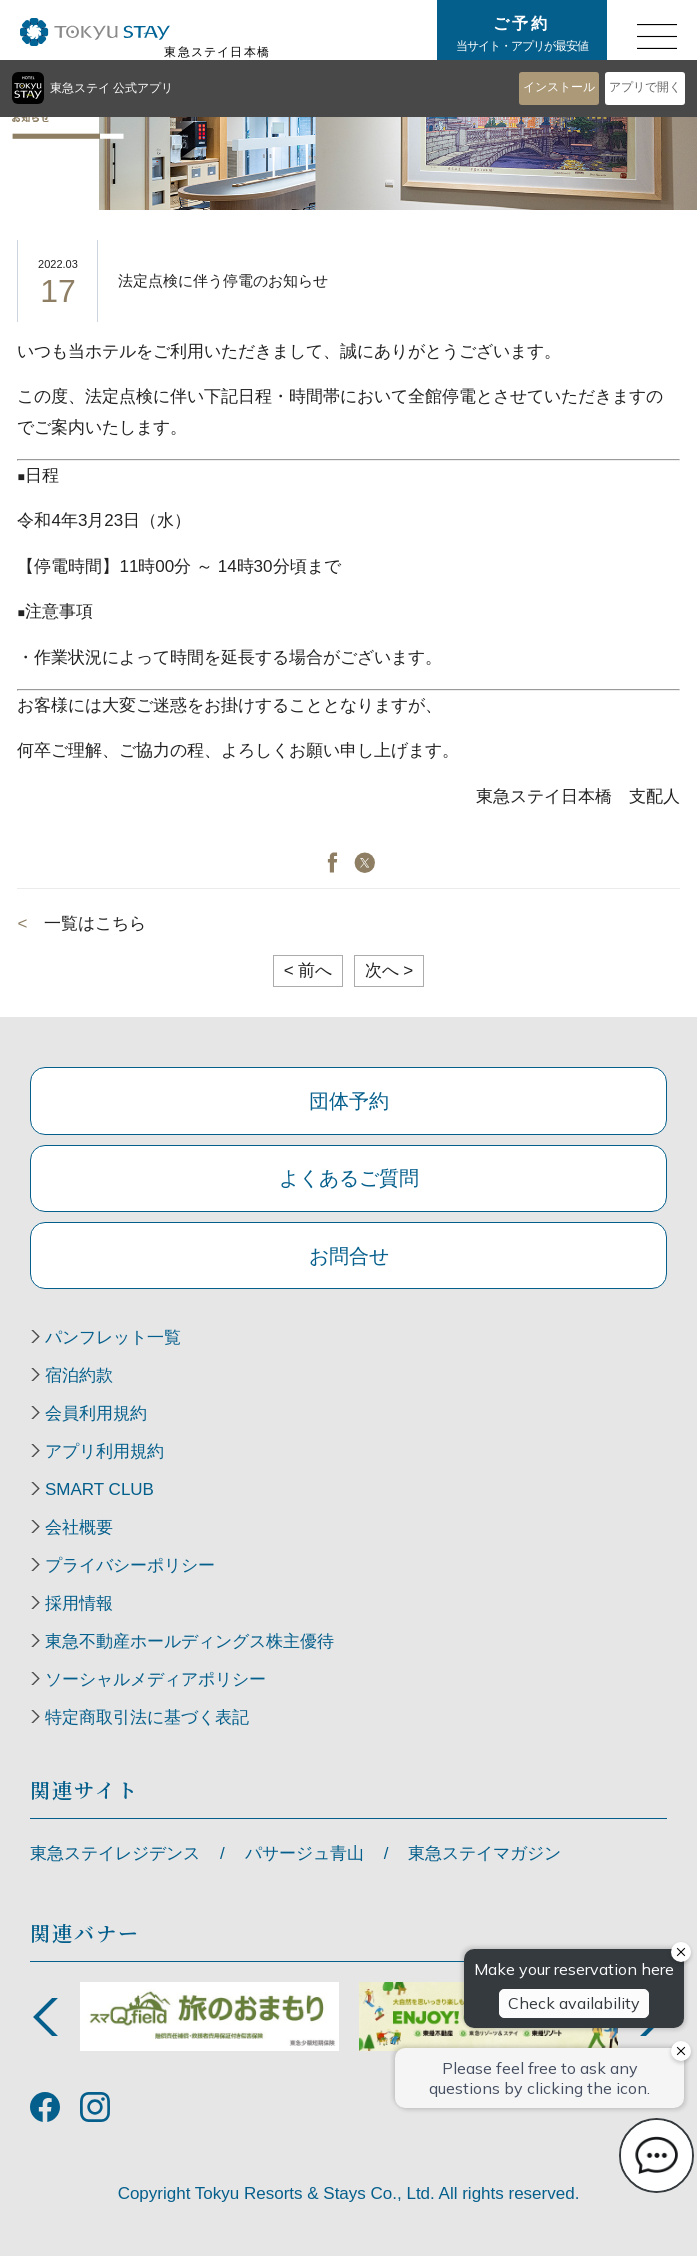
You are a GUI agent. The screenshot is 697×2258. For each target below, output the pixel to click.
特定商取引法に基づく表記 (147, 1720)
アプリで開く (645, 87)
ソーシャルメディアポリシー (155, 1682)
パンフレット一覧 (113, 1340)
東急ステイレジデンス (115, 1855)
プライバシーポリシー (130, 1568)
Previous (45, 2019)
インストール (559, 87)
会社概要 (79, 1530)
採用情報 (79, 1606)
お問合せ (349, 1257)
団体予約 (349, 1101)
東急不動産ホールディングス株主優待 (189, 1644)
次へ (389, 970)
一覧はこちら (95, 923)
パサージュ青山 (304, 1855)
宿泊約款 (79, 1378)
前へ (308, 970)
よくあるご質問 (349, 1179)
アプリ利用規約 (104, 1454)
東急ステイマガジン (484, 1855)
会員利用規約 (96, 1416)
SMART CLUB (99, 1492)
